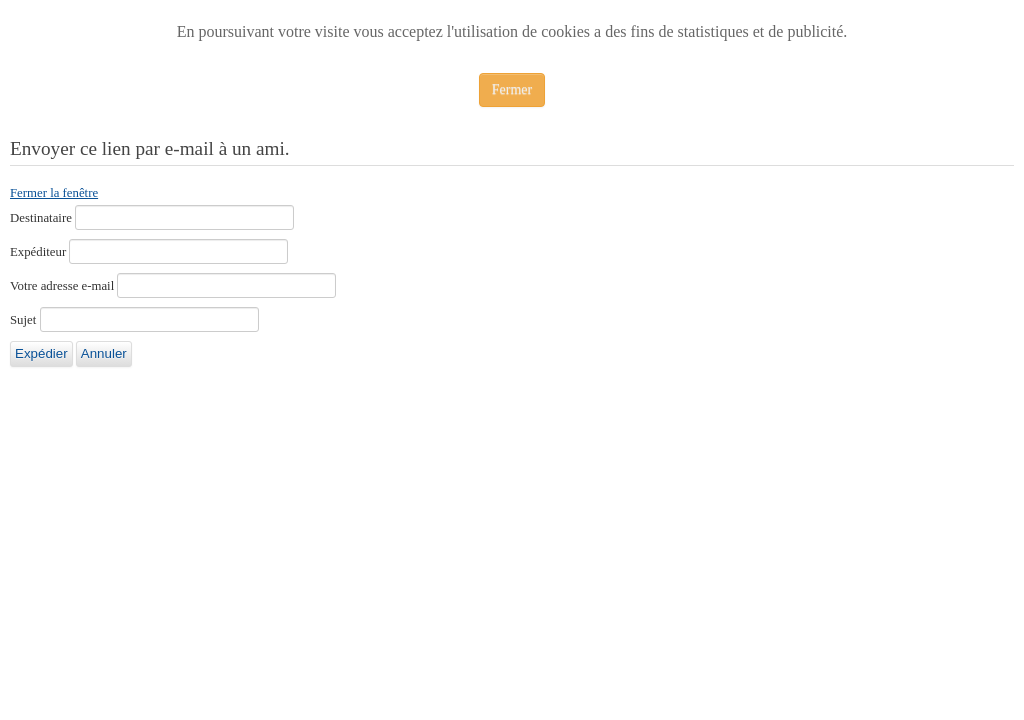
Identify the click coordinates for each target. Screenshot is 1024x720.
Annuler (104, 353)
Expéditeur (38, 252)
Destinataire (41, 218)
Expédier (41, 353)
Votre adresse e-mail (62, 286)
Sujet (23, 320)
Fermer (512, 89)
